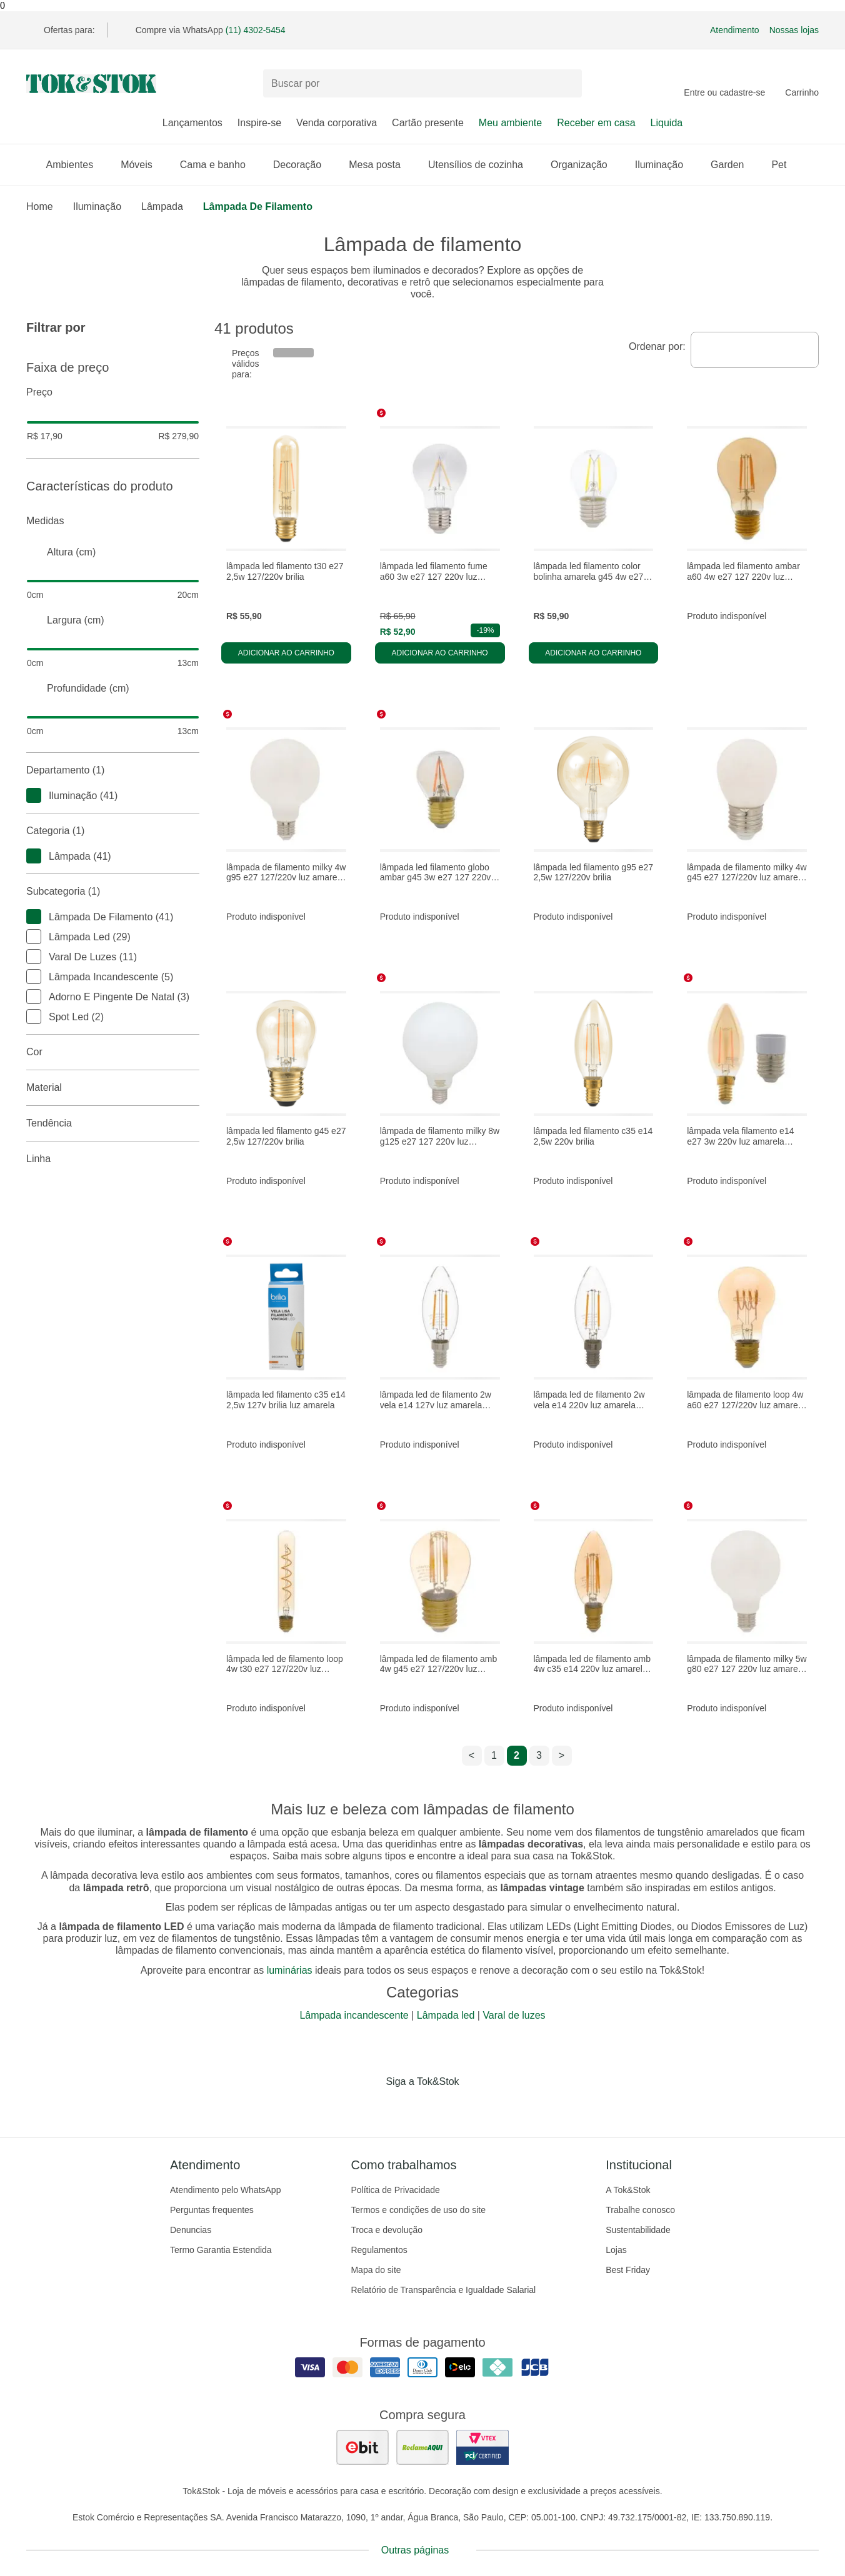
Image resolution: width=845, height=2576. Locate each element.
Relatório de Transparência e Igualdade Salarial (443, 2290)
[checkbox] (33, 795)
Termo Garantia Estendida (221, 2250)
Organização (585, 164)
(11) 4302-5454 (256, 30)
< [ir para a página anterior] (471, 1755)
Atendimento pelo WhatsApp (225, 2190)
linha (112, 1158)
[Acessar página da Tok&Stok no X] (475, 2107)
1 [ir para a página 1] (494, 1755)
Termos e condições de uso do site (418, 2210)
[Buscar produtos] (422, 83)
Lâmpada (162, 206)
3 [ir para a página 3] (539, 1755)
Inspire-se (259, 122)
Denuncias (190, 2230)
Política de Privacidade (395, 2190)
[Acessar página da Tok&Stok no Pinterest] (440, 2107)
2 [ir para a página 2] (516, 1755)
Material (112, 1087)
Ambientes (76, 164)
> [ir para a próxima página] (561, 1755)
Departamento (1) (112, 770)
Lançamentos (192, 122)
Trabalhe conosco (640, 2210)
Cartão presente (428, 122)
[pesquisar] (566, 83)
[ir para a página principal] (91, 83)
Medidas (112, 521)
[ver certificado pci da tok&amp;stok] (482, 2447)
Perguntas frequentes (212, 2210)
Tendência (112, 1123)
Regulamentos (379, 2250)
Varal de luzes (513, 2015)
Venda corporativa (336, 122)
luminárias (289, 1970)
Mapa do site (376, 2270)
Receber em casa (596, 122)
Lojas (616, 2250)
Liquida (667, 122)
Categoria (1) (112, 830)
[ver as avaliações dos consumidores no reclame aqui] (422, 2447)
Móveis (143, 164)
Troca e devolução (386, 2230)
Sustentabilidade (638, 2230)
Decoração (303, 164)
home (39, 206)
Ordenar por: (657, 346)
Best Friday (628, 2270)
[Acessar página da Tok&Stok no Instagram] (405, 2107)
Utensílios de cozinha (482, 164)
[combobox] (755, 350)
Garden (733, 164)
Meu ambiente (510, 122)
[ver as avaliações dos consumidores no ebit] (362, 2447)
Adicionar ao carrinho (286, 653)
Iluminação (665, 164)
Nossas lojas (794, 30)
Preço (112, 392)
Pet (785, 164)
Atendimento (734, 30)
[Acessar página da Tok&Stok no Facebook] (370, 2107)
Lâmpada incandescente (353, 2015)
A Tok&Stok (628, 2190)
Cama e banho (219, 164)
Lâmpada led (446, 2015)
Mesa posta (381, 164)
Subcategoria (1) (112, 891)
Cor (112, 1052)
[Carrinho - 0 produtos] (802, 83)
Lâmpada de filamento (257, 206)
